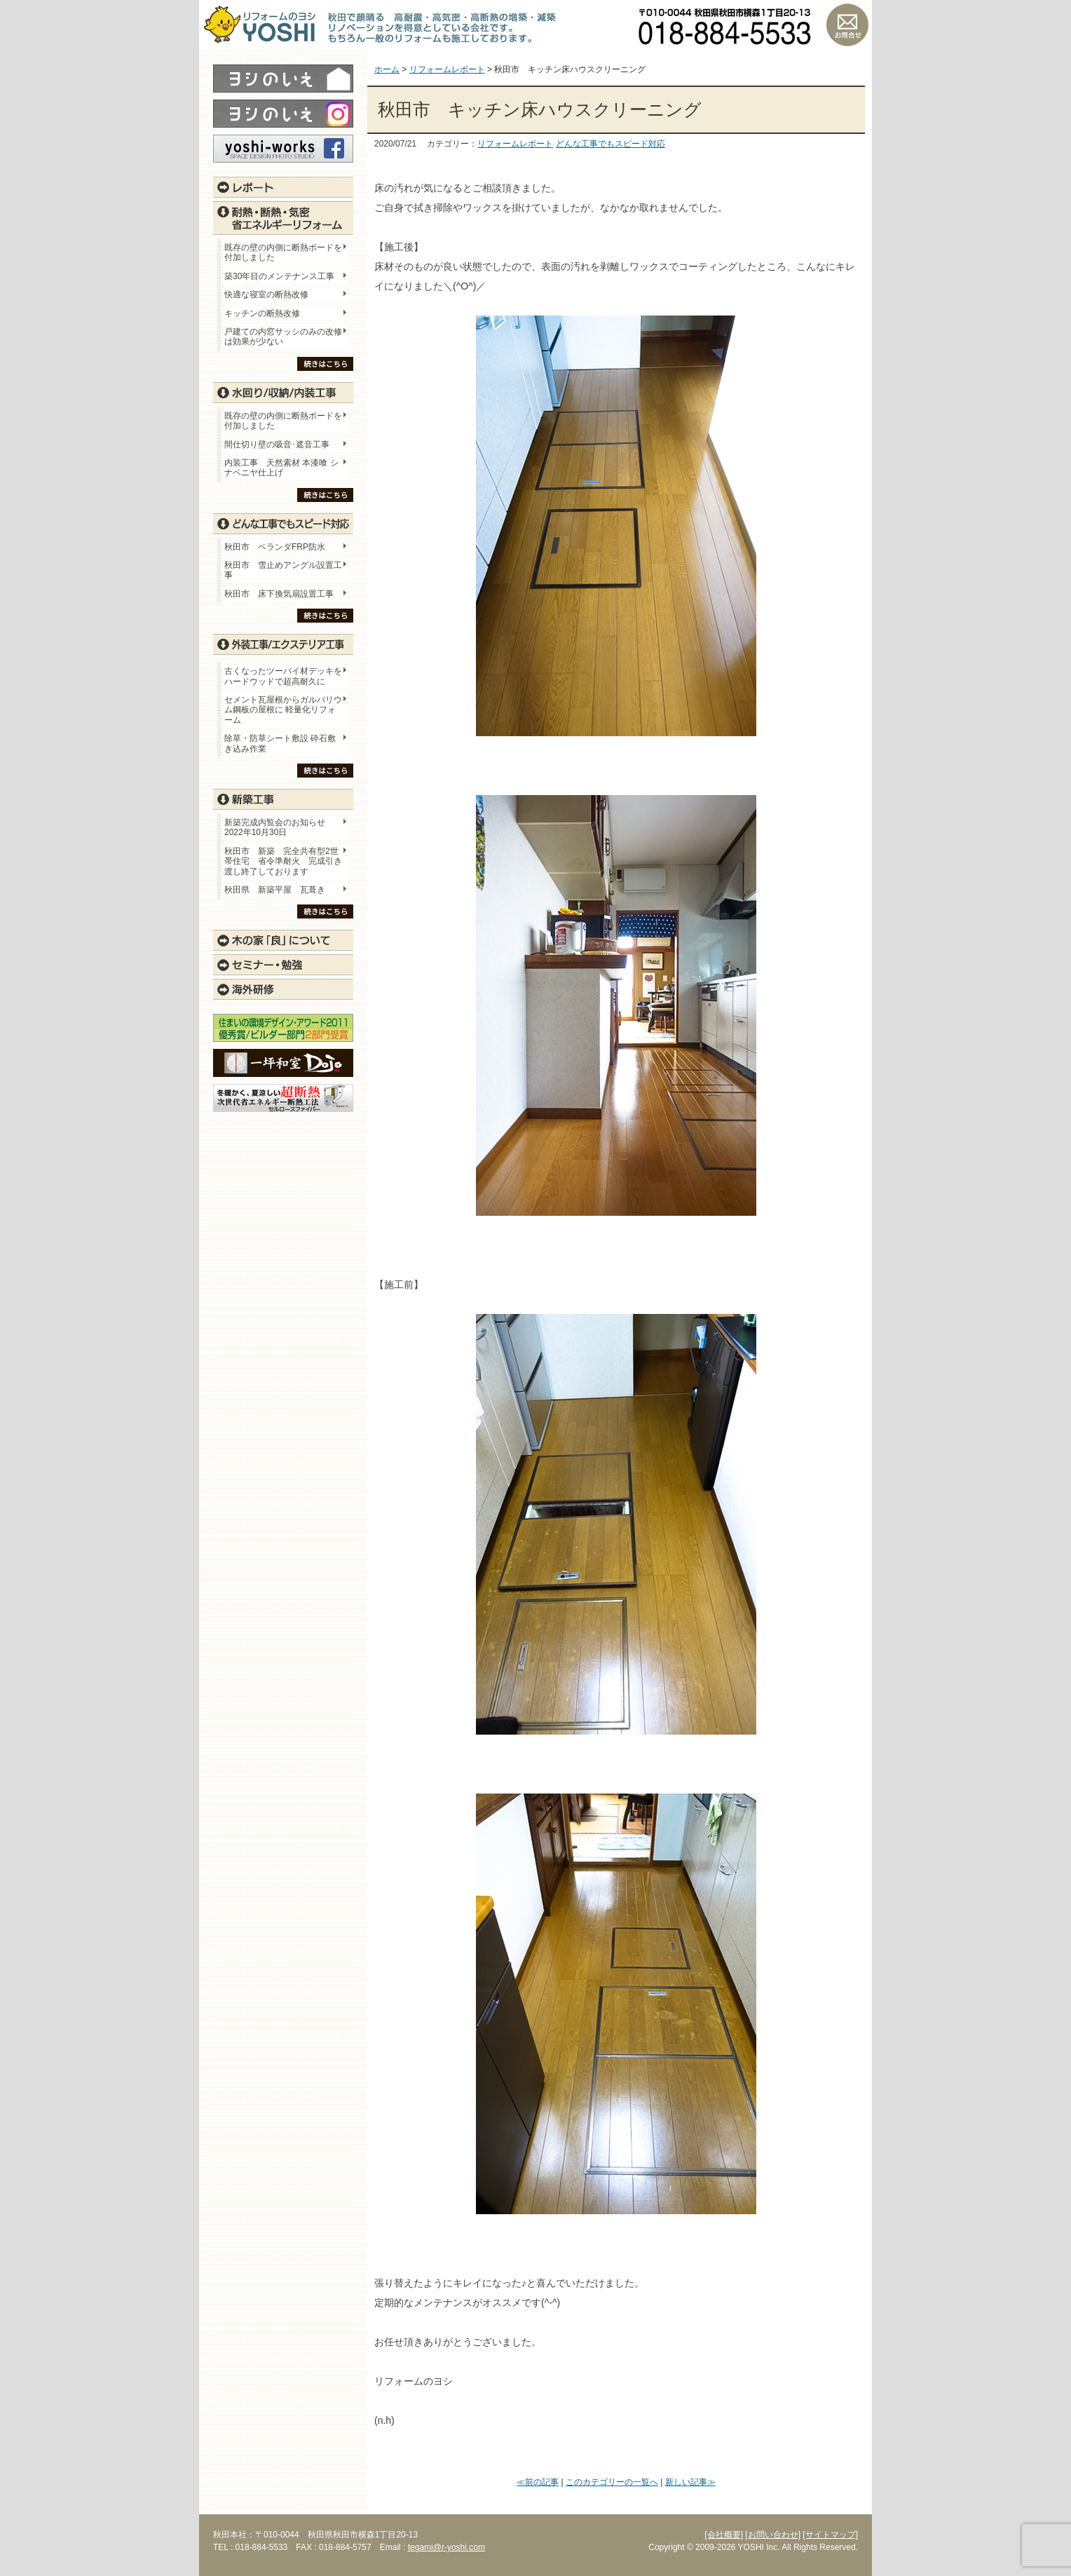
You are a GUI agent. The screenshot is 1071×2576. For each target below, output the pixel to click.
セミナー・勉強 (283, 964)
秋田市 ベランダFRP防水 (274, 547)
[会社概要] (723, 2535)
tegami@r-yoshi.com (446, 2547)
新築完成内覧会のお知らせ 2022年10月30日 (274, 827)
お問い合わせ (847, 24)
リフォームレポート (515, 144)
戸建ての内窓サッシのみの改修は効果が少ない (283, 336)
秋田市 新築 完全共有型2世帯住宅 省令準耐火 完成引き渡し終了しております (283, 861)
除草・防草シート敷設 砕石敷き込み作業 (280, 743)
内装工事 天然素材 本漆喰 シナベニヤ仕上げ (281, 467)
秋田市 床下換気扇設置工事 (279, 594)
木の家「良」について (283, 940)
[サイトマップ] (830, 2535)
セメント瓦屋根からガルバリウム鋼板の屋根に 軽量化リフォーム (283, 710)
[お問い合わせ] (772, 2535)
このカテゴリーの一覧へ (612, 2482)
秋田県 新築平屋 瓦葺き (274, 890)
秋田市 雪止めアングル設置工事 (283, 570)
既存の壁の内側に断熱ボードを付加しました (283, 252)
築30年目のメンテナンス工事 (279, 276)
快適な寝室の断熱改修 (266, 294)
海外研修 (283, 989)
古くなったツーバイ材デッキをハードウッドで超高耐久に (283, 676)
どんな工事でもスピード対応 (610, 144)
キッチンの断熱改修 (266, 313)
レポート (283, 187)
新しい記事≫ (690, 2482)
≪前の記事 (538, 2482)
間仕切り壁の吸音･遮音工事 (276, 444)
